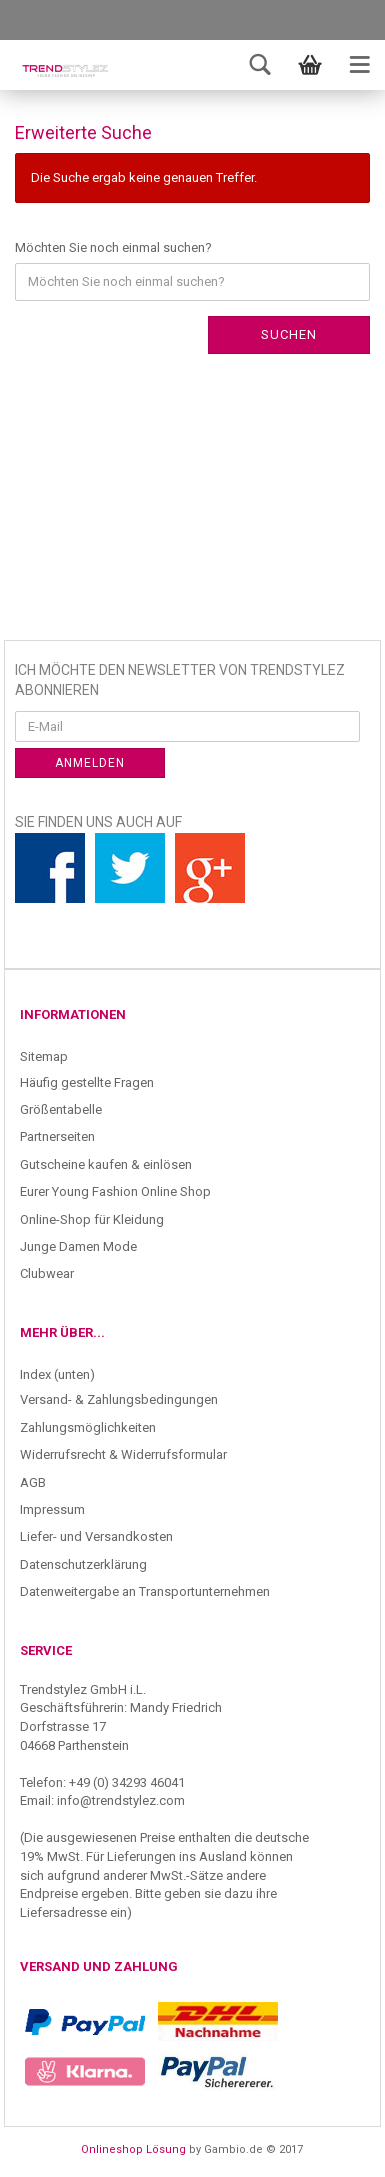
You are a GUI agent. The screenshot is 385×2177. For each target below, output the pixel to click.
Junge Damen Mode (78, 1246)
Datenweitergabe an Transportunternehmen (145, 1591)
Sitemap (44, 1056)
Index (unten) (57, 1374)
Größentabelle (61, 1109)
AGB (33, 1482)
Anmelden (90, 763)
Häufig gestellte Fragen (87, 1082)
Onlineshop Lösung (133, 2149)
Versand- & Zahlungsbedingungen (119, 1399)
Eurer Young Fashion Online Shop (115, 1191)
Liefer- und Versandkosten (96, 1536)
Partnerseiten (57, 1136)
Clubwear (47, 1273)
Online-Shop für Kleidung (92, 1219)
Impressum (52, 1509)
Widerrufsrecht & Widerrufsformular (123, 1454)
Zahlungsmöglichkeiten (88, 1427)
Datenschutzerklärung (83, 1564)
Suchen (289, 334)
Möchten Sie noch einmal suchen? (113, 247)
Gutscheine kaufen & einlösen (106, 1164)
